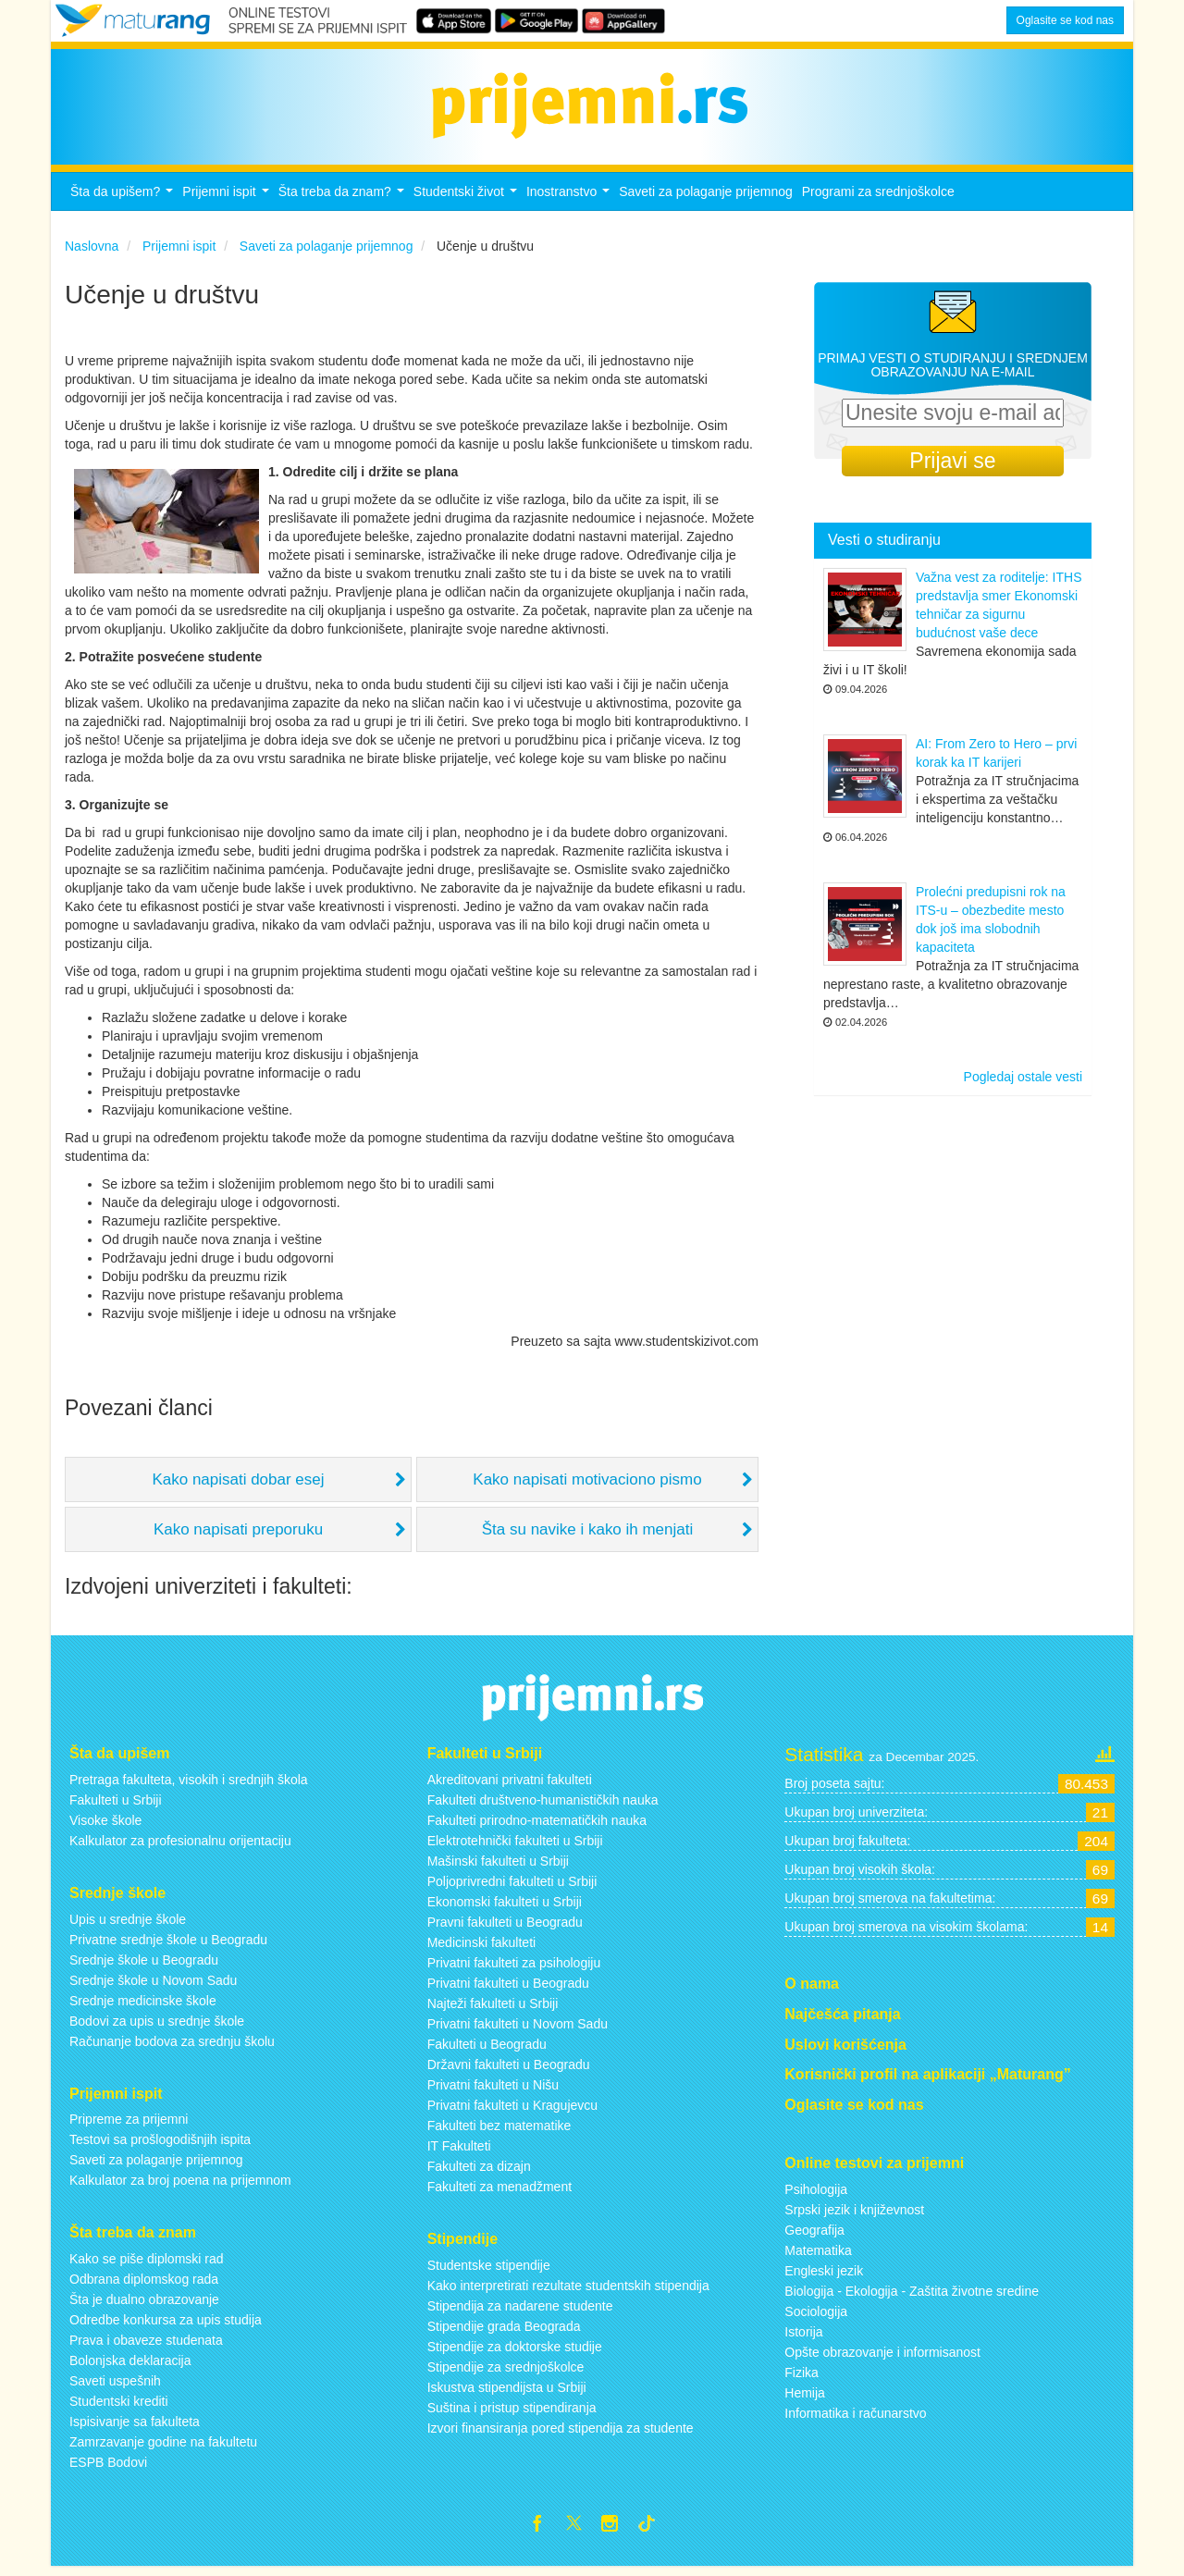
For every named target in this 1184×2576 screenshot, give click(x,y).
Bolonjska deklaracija (130, 2366)
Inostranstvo (570, 202)
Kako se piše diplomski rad (146, 2264)
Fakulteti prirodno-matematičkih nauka (537, 1824)
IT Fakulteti (459, 2150)
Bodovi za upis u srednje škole (156, 2025)
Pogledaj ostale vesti (1023, 1082)
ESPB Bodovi (108, 2467)
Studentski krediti (118, 2406)
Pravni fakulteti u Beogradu (505, 1926)
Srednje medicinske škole (142, 2005)
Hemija (804, 2398)
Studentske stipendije (488, 2269)
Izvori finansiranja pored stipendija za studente (560, 2432)
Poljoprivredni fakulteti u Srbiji (512, 1886)
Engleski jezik (823, 2276)
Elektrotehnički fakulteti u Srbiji (515, 1845)
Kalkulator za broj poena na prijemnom (180, 2185)
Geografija (814, 2235)
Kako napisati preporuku (238, 1535)
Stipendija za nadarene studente (520, 2310)
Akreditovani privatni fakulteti (509, 1784)
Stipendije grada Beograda (504, 2330)
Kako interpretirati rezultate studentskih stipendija (568, 2290)
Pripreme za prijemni (128, 2124)
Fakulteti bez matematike (499, 2130)
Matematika (817, 2256)
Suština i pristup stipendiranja (512, 2412)
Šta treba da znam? (343, 202)
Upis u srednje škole (127, 1923)
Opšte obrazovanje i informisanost (882, 2357)
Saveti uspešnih (115, 2386)
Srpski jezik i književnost (854, 2215)
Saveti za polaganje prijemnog (706, 197)
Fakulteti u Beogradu (487, 2048)
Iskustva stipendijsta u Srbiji (506, 2391)
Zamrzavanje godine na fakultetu (163, 2447)
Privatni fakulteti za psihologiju (514, 1967)
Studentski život (467, 202)
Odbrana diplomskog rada (143, 2284)
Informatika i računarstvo (855, 2418)
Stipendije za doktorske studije (514, 2351)
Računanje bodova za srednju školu (172, 2046)
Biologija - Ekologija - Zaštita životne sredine (911, 2296)
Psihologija (815, 2194)
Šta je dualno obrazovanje (144, 2305)
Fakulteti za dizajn (479, 2170)
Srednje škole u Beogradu (143, 1964)
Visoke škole (105, 1824)
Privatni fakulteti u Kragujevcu (512, 2109)
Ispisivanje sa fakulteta (134, 2427)
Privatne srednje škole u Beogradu (168, 1944)
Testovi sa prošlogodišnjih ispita (160, 2145)
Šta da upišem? (124, 202)
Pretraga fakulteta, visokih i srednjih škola (188, 1784)
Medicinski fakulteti (481, 1947)
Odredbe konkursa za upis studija (165, 2325)
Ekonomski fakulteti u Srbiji (504, 1906)
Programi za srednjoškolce (878, 197)
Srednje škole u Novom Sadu (153, 1985)
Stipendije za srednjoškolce (506, 2371)
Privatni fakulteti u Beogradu (508, 1987)
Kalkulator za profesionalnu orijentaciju (180, 1845)
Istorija (803, 2337)
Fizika (801, 2378)
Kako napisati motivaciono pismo (587, 1485)
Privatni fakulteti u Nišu (493, 2089)
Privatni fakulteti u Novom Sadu (517, 2028)
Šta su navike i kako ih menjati (588, 1535)
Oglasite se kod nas (1065, 20)
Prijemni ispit (227, 202)
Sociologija (815, 2317)
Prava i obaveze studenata (146, 2345)
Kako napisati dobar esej (238, 1485)
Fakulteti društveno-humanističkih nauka (543, 1804)
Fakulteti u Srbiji (115, 1804)
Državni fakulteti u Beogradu (508, 2069)
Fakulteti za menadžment (499, 2191)
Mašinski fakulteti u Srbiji (498, 1865)
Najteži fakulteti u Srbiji (493, 2008)
